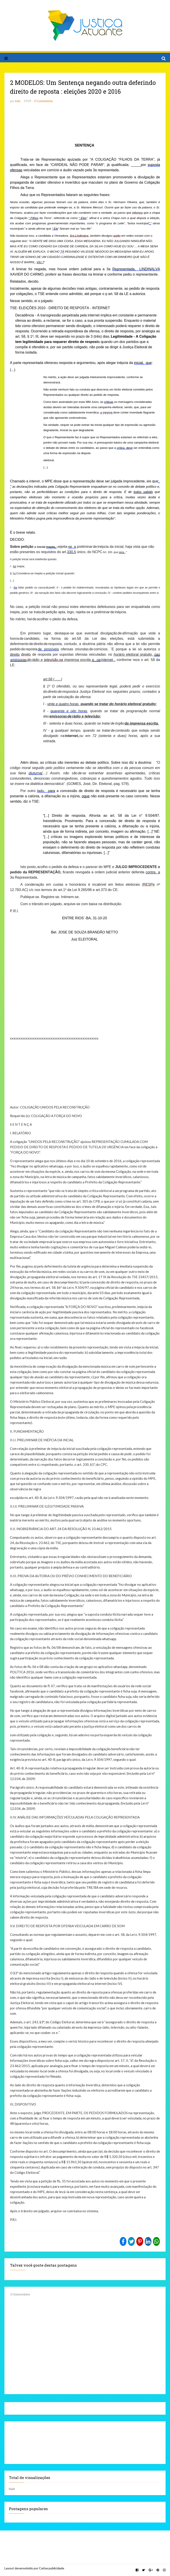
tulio (17, 101)
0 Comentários (43, 101)
